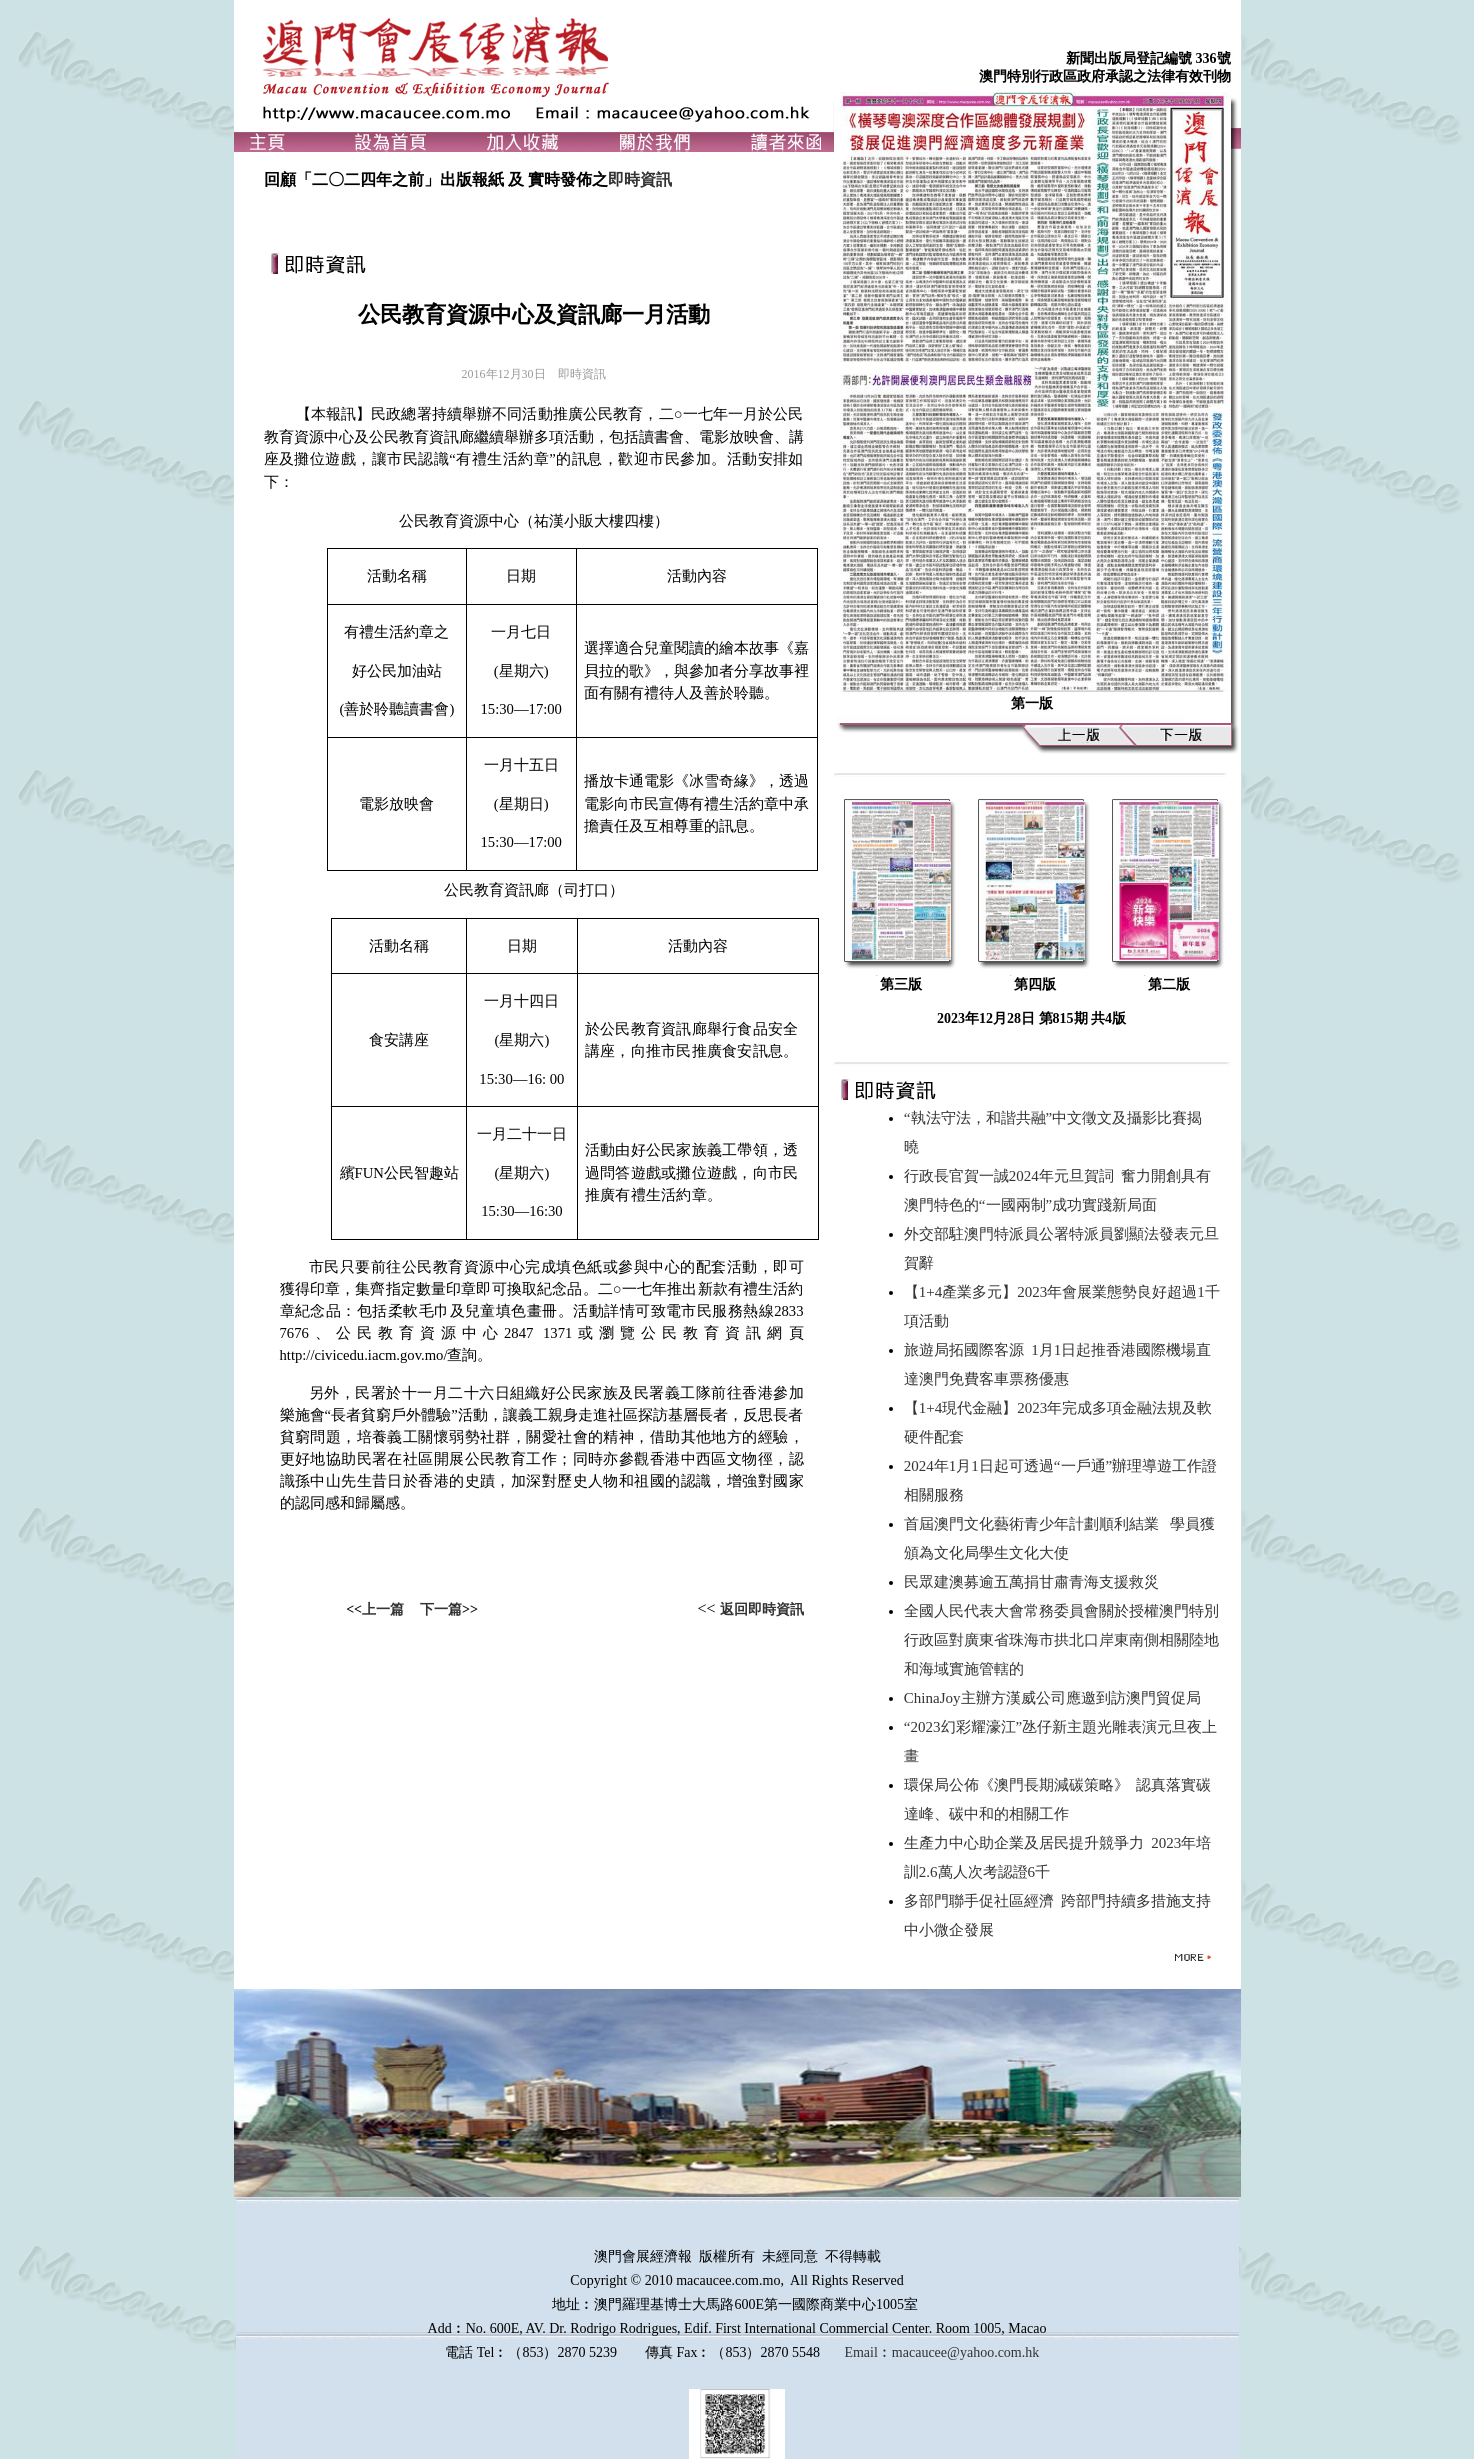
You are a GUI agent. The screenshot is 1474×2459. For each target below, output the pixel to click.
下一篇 (441, 1609)
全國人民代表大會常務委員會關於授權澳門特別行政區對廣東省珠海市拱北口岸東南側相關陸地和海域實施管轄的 (1061, 1640)
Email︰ (867, 2352)
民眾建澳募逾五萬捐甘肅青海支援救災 (1035, 1582)
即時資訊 (640, 179)
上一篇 (383, 1609)
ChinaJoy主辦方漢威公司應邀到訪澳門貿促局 (1056, 1698)
